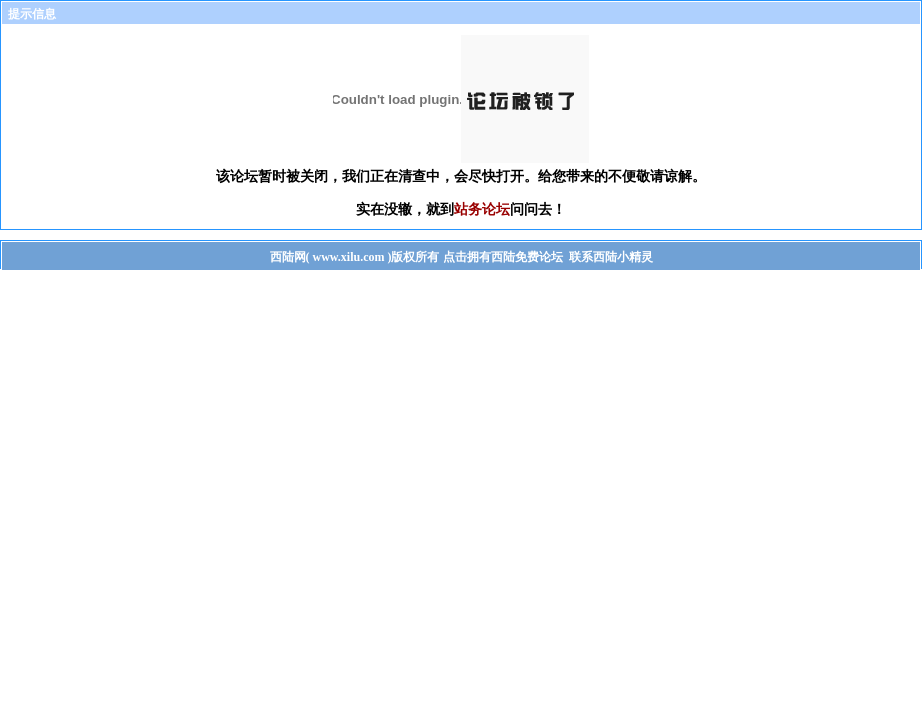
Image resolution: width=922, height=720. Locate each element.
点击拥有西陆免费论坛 (503, 257)
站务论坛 (482, 209)
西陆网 (288, 257)
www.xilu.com (349, 257)
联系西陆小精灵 (611, 257)
